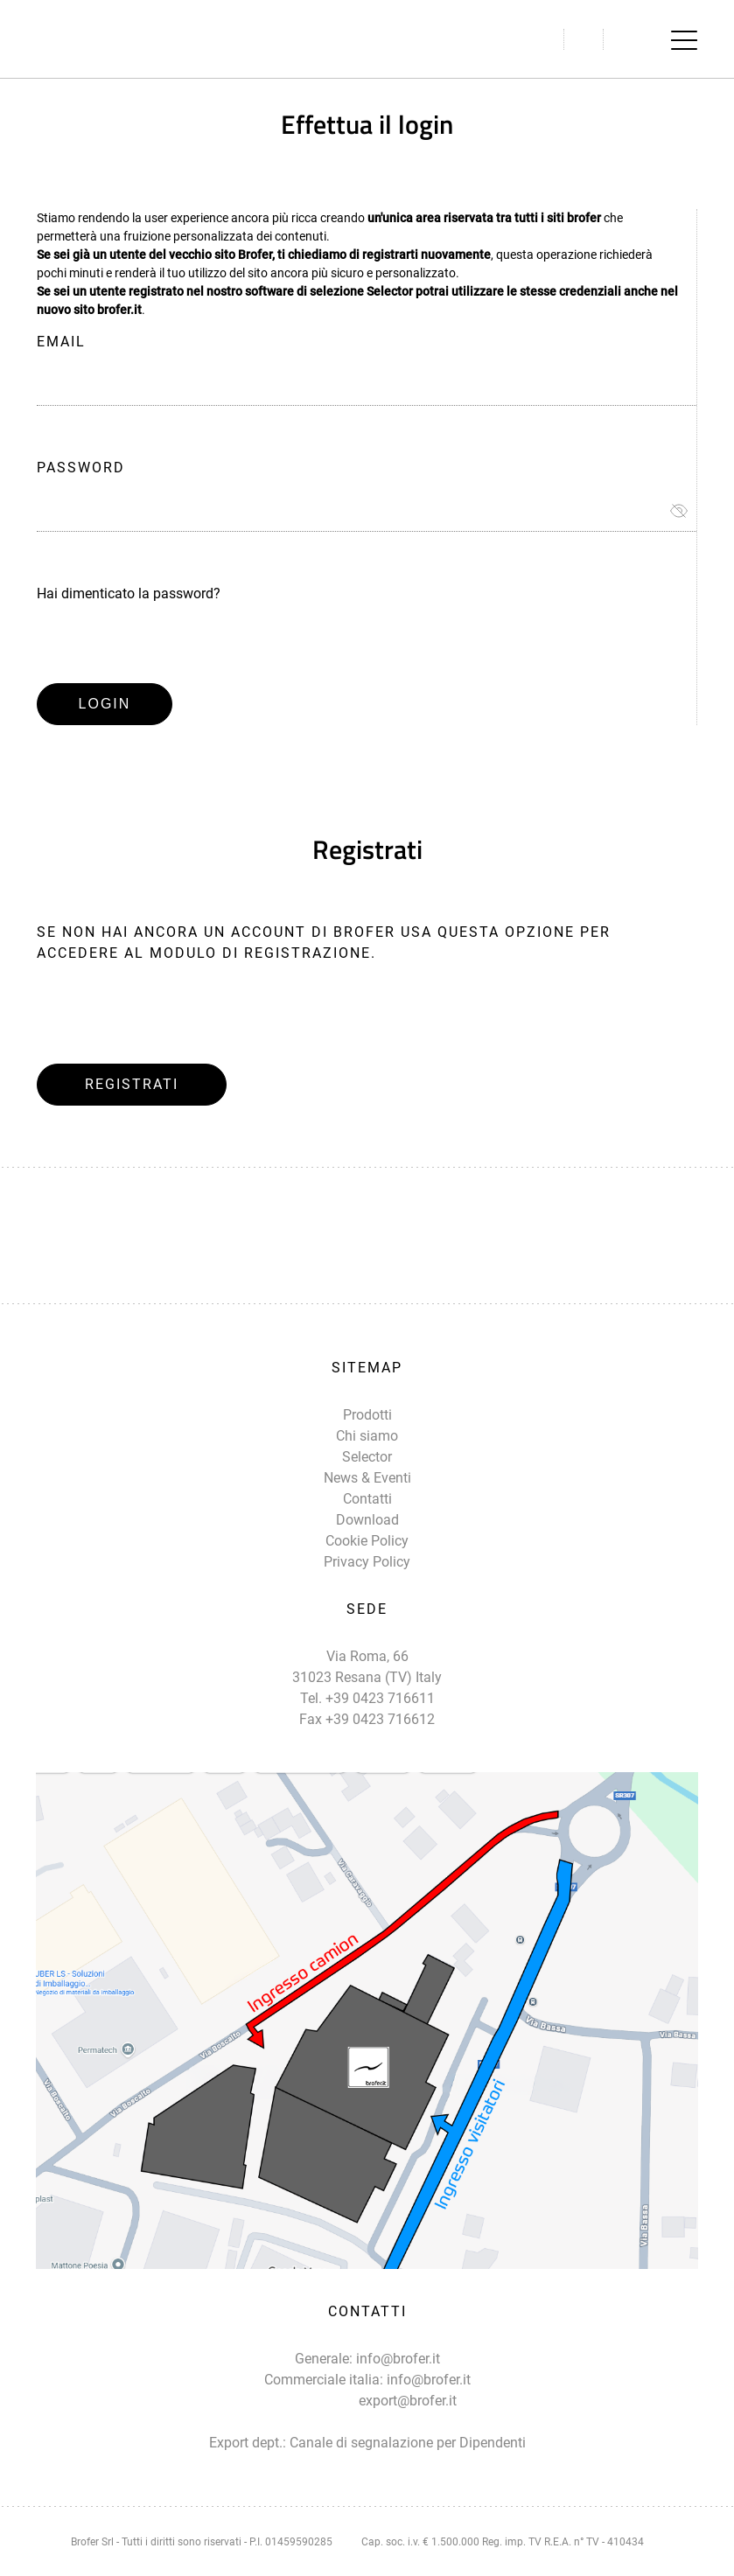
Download (367, 1519)
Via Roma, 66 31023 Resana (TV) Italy (367, 1667)
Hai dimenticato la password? (128, 593)
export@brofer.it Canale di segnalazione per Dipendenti (408, 2421)
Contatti (367, 1498)
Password (81, 467)
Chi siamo (367, 1436)
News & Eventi (367, 1478)
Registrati (131, 1084)
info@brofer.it (398, 2358)
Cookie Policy (367, 1540)
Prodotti (367, 1415)
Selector (367, 1457)
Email (61, 341)
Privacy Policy (367, 1561)
